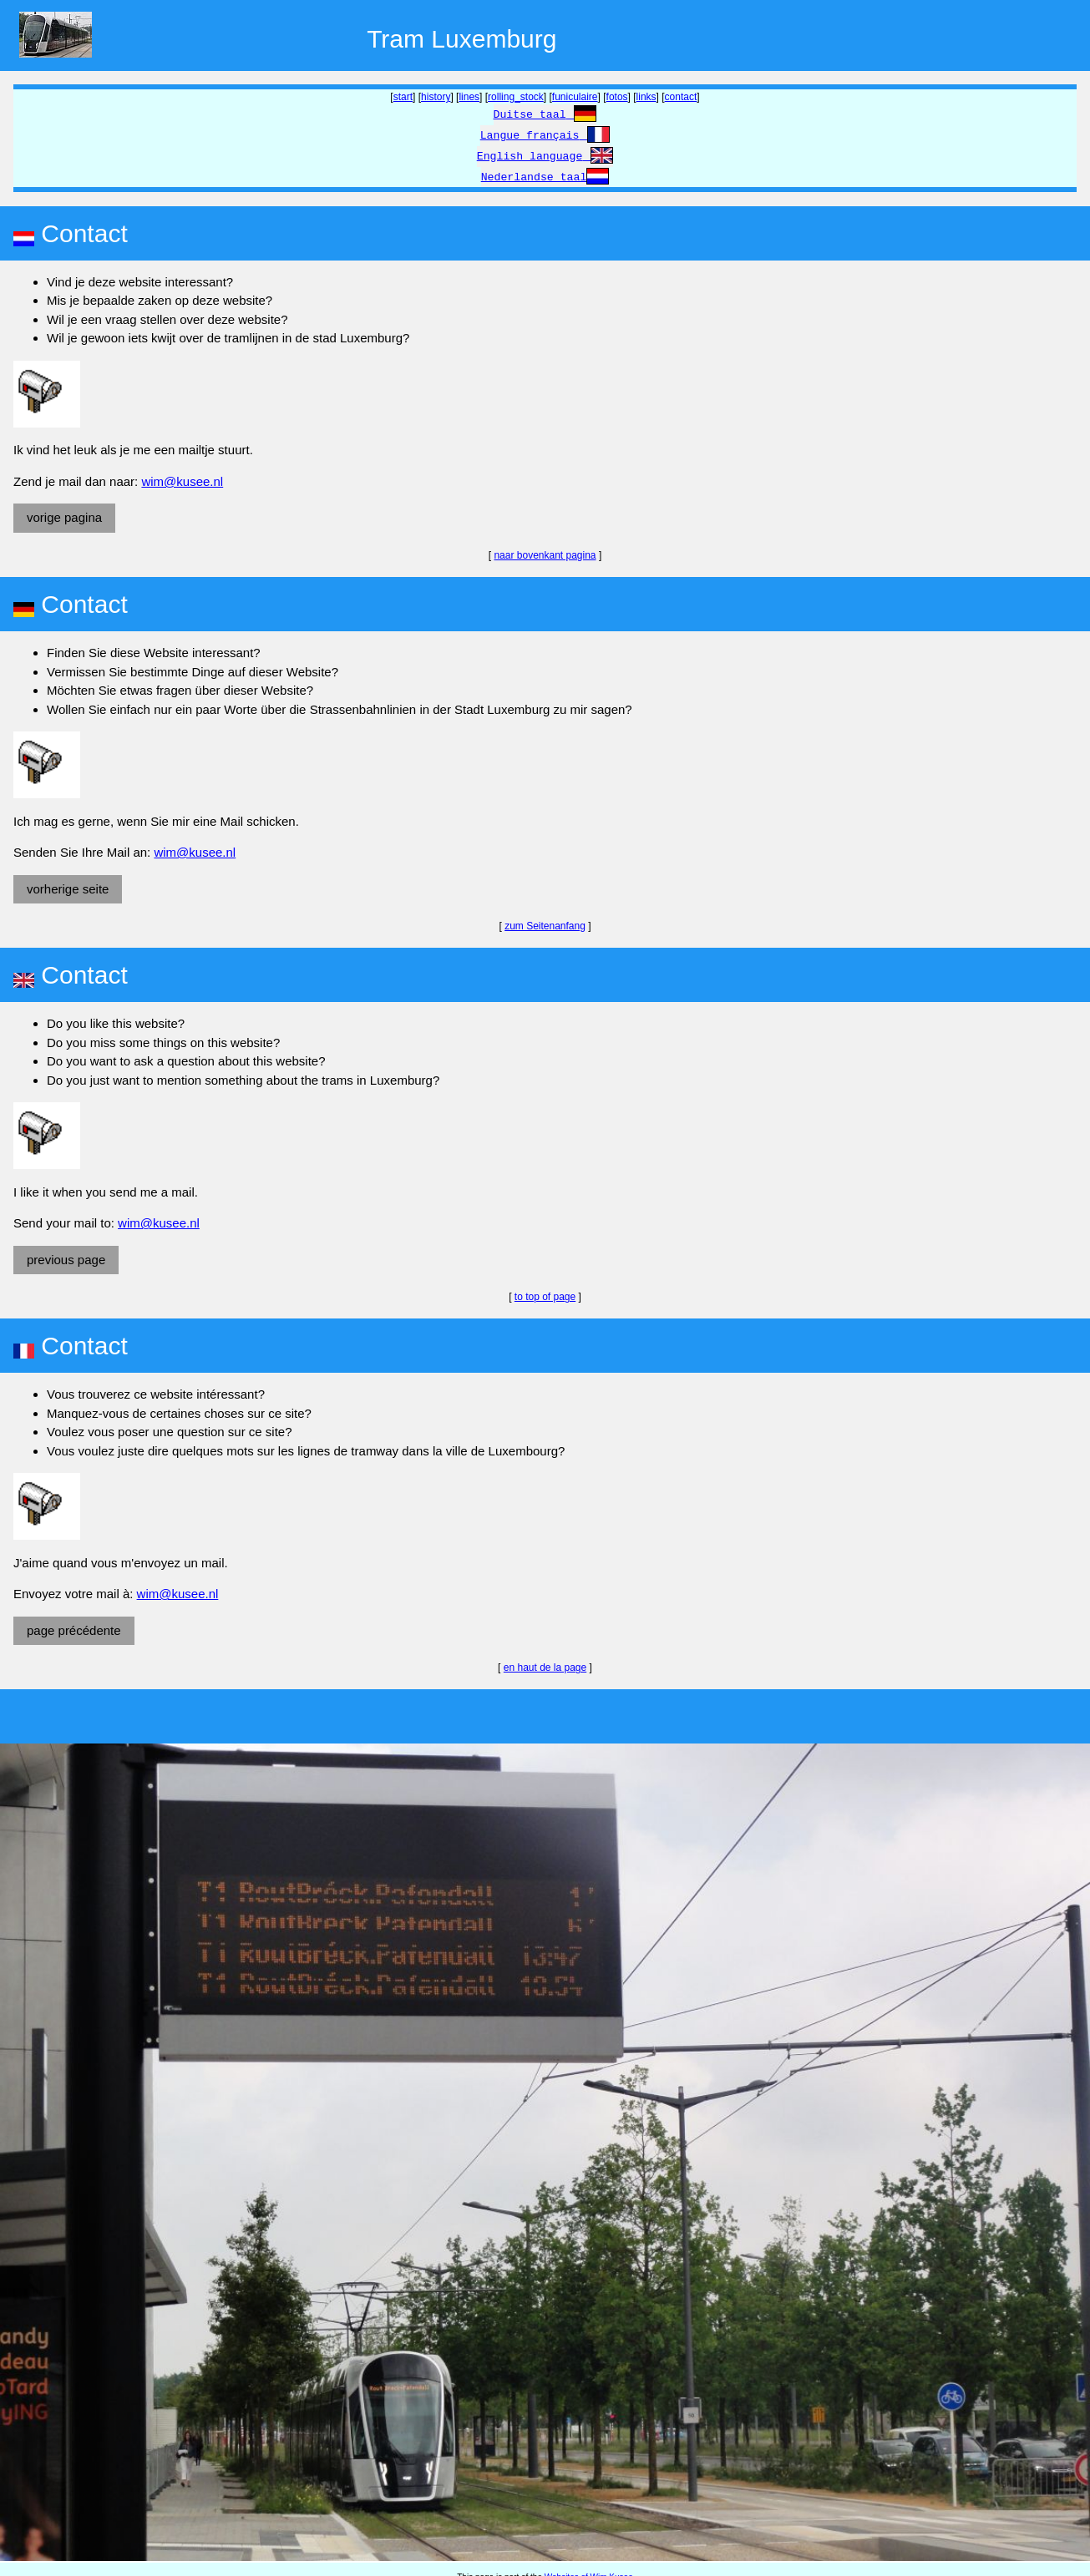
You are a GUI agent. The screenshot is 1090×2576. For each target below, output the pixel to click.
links (646, 97)
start (403, 97)
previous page (66, 1260)
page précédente (74, 1630)
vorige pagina (64, 517)
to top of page (545, 1297)
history (435, 97)
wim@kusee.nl (182, 481)
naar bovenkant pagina (545, 555)
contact (681, 97)
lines (469, 97)
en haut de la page (545, 1667)
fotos (617, 97)
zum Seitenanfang (545, 926)
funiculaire (575, 97)
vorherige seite (68, 889)
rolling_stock (516, 97)
